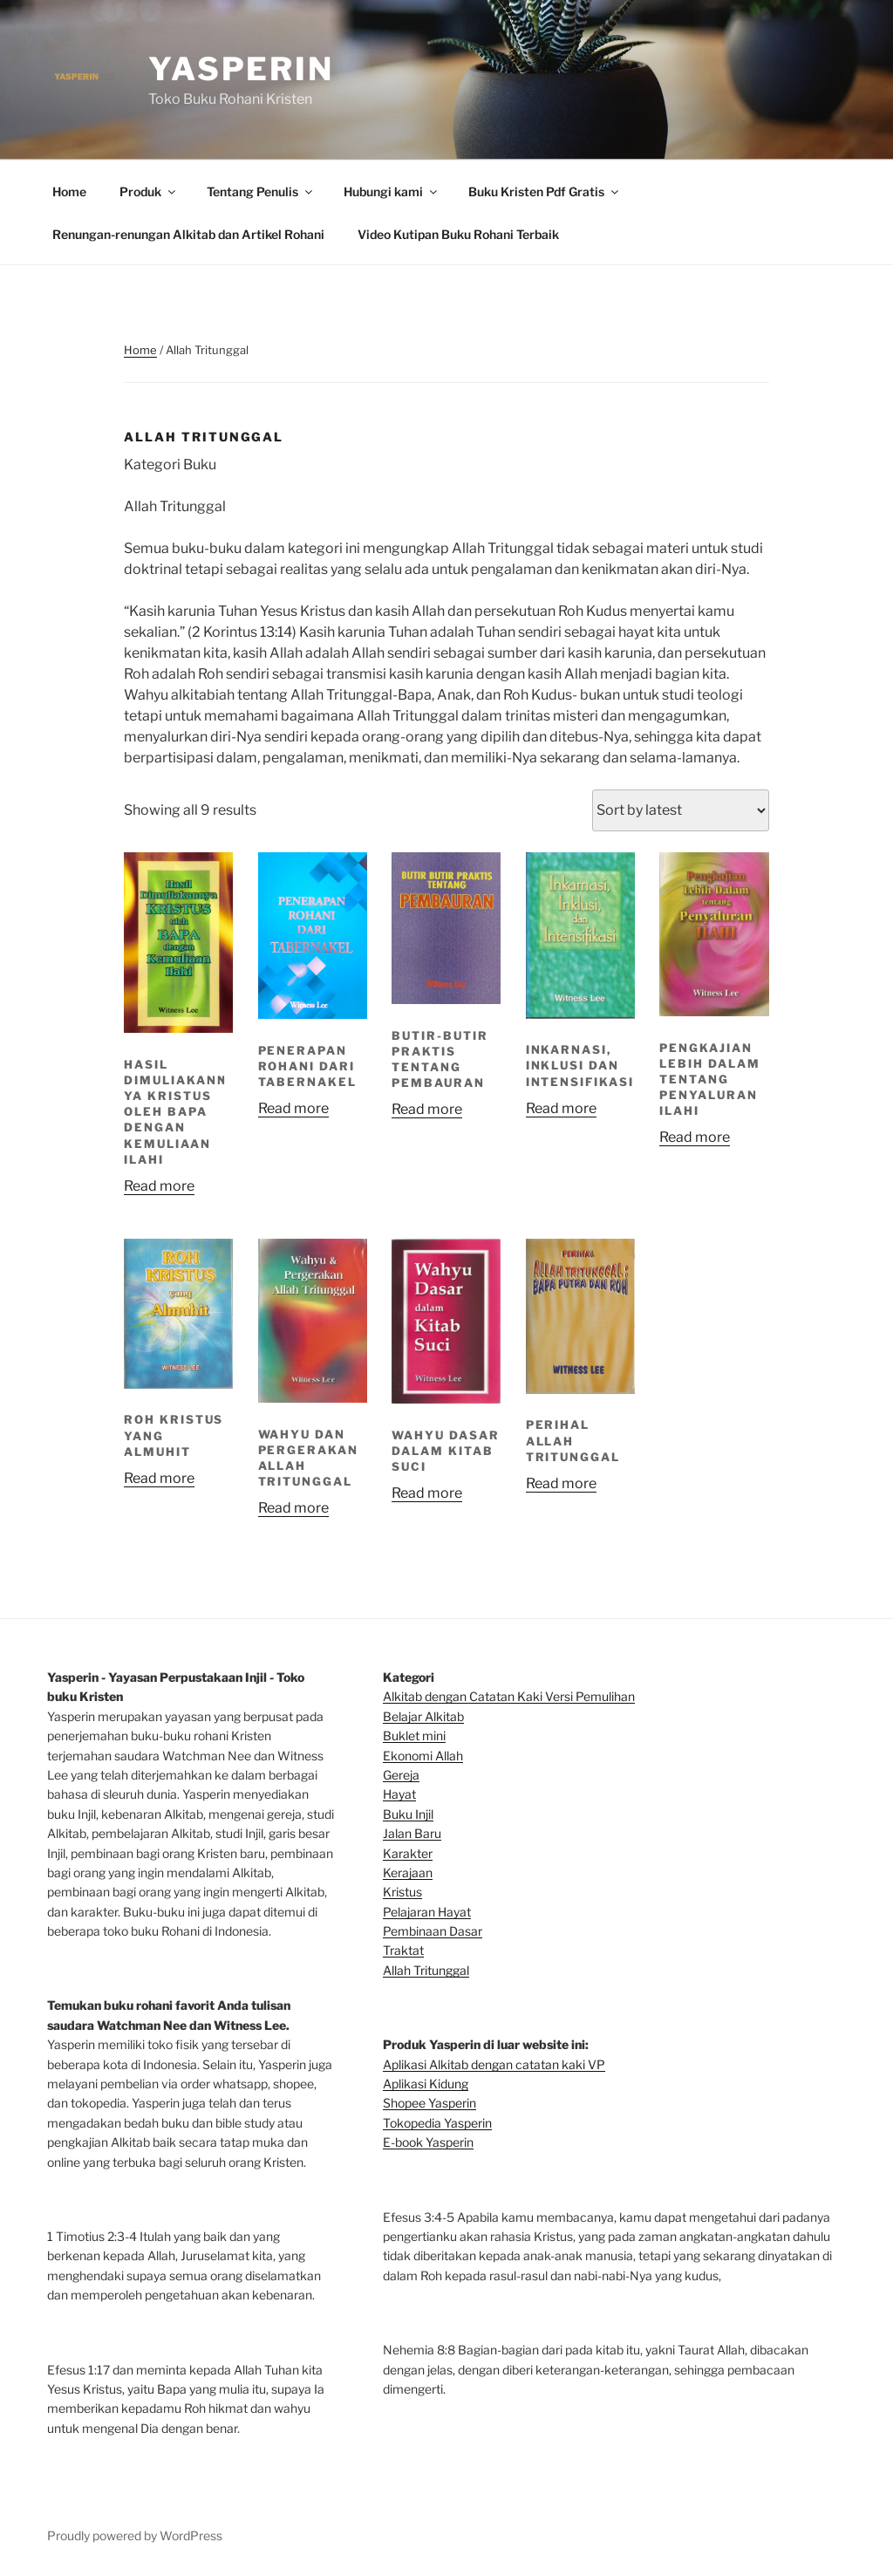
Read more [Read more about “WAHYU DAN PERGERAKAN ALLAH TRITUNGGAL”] (293, 1508)
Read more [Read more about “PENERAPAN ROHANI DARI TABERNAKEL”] (293, 1108)
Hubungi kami (392, 191)
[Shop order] (680, 810)
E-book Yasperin (428, 2142)
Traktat (403, 1950)
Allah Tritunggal (426, 1970)
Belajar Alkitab (423, 1716)
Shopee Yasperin (429, 2102)
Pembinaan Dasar (432, 1930)
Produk (148, 191)
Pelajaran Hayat (427, 1911)
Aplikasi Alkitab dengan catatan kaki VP (494, 2064)
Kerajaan (408, 1872)
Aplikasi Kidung (425, 2083)
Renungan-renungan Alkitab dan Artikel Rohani (188, 234)
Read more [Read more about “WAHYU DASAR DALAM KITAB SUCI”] (427, 1493)
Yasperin (241, 69)
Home (69, 191)
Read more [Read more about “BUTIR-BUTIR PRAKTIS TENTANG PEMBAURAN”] (427, 1109)
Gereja (401, 1774)
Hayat (399, 1794)
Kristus (402, 1891)
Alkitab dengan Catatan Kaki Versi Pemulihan (509, 1696)
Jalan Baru (412, 1833)
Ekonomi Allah (423, 1755)
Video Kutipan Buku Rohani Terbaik (458, 234)
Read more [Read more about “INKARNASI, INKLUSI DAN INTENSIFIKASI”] (561, 1108)
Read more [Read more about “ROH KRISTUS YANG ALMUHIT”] (159, 1478)
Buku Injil (408, 1814)
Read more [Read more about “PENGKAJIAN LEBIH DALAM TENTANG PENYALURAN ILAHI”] (694, 1137)
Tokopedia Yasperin (437, 2122)
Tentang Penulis (261, 191)
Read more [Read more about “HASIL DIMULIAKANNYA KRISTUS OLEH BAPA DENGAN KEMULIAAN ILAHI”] (159, 1186)
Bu (391, 1735)
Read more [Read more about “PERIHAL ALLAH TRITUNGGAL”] (561, 1483)
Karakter (408, 1853)
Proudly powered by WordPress (134, 2535)
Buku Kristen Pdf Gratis (544, 191)
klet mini (422, 1735)
